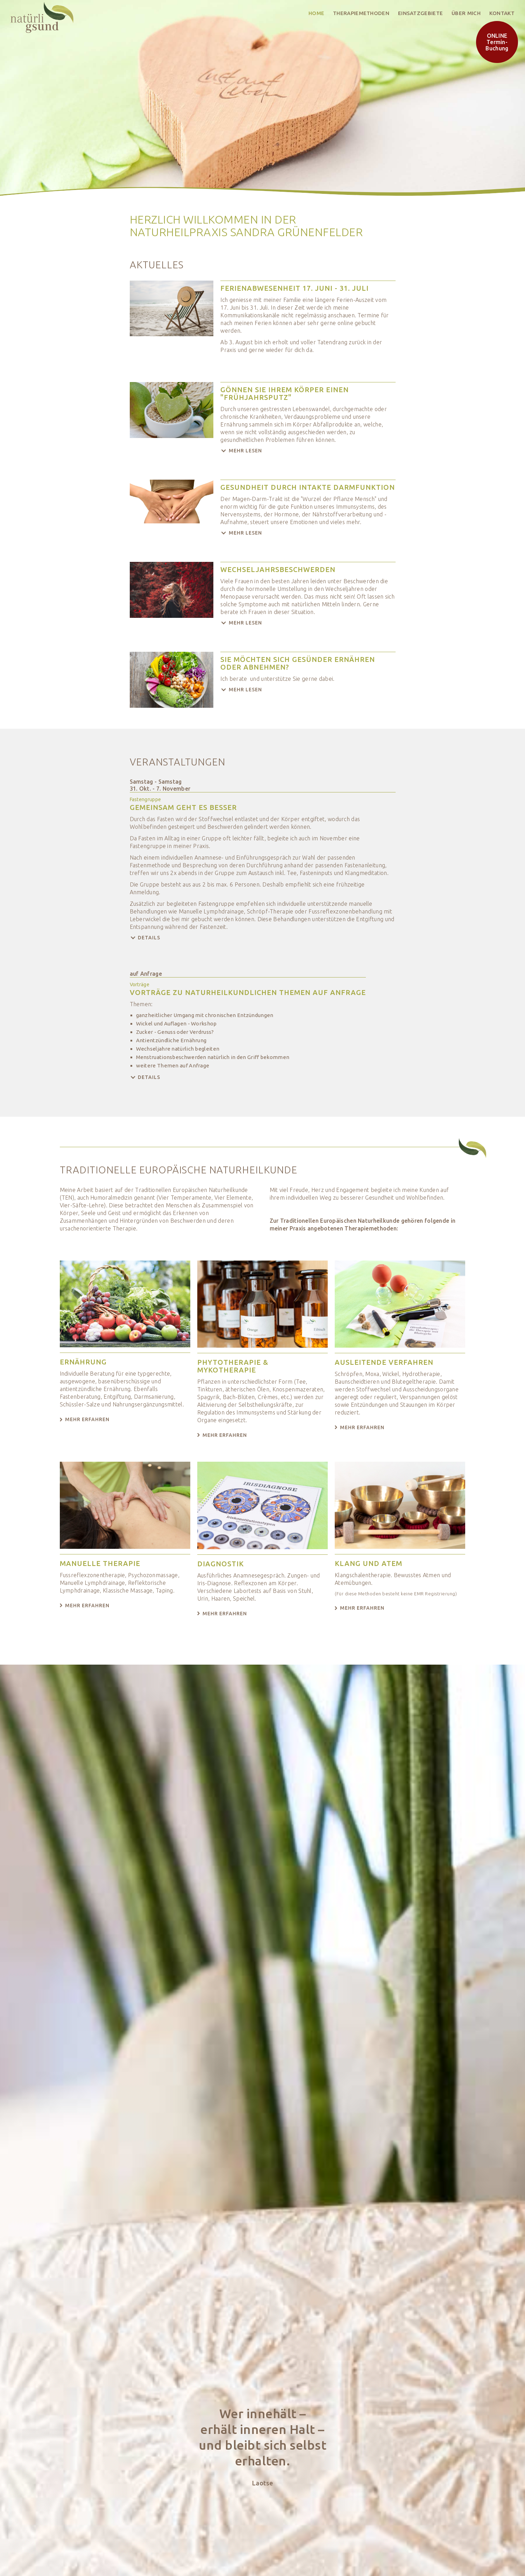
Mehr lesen (245, 450)
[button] (307, 450)
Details (149, 937)
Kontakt (502, 13)
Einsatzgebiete (420, 13)
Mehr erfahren (87, 1419)
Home (316, 13)
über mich (466, 13)
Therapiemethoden (361, 13)
